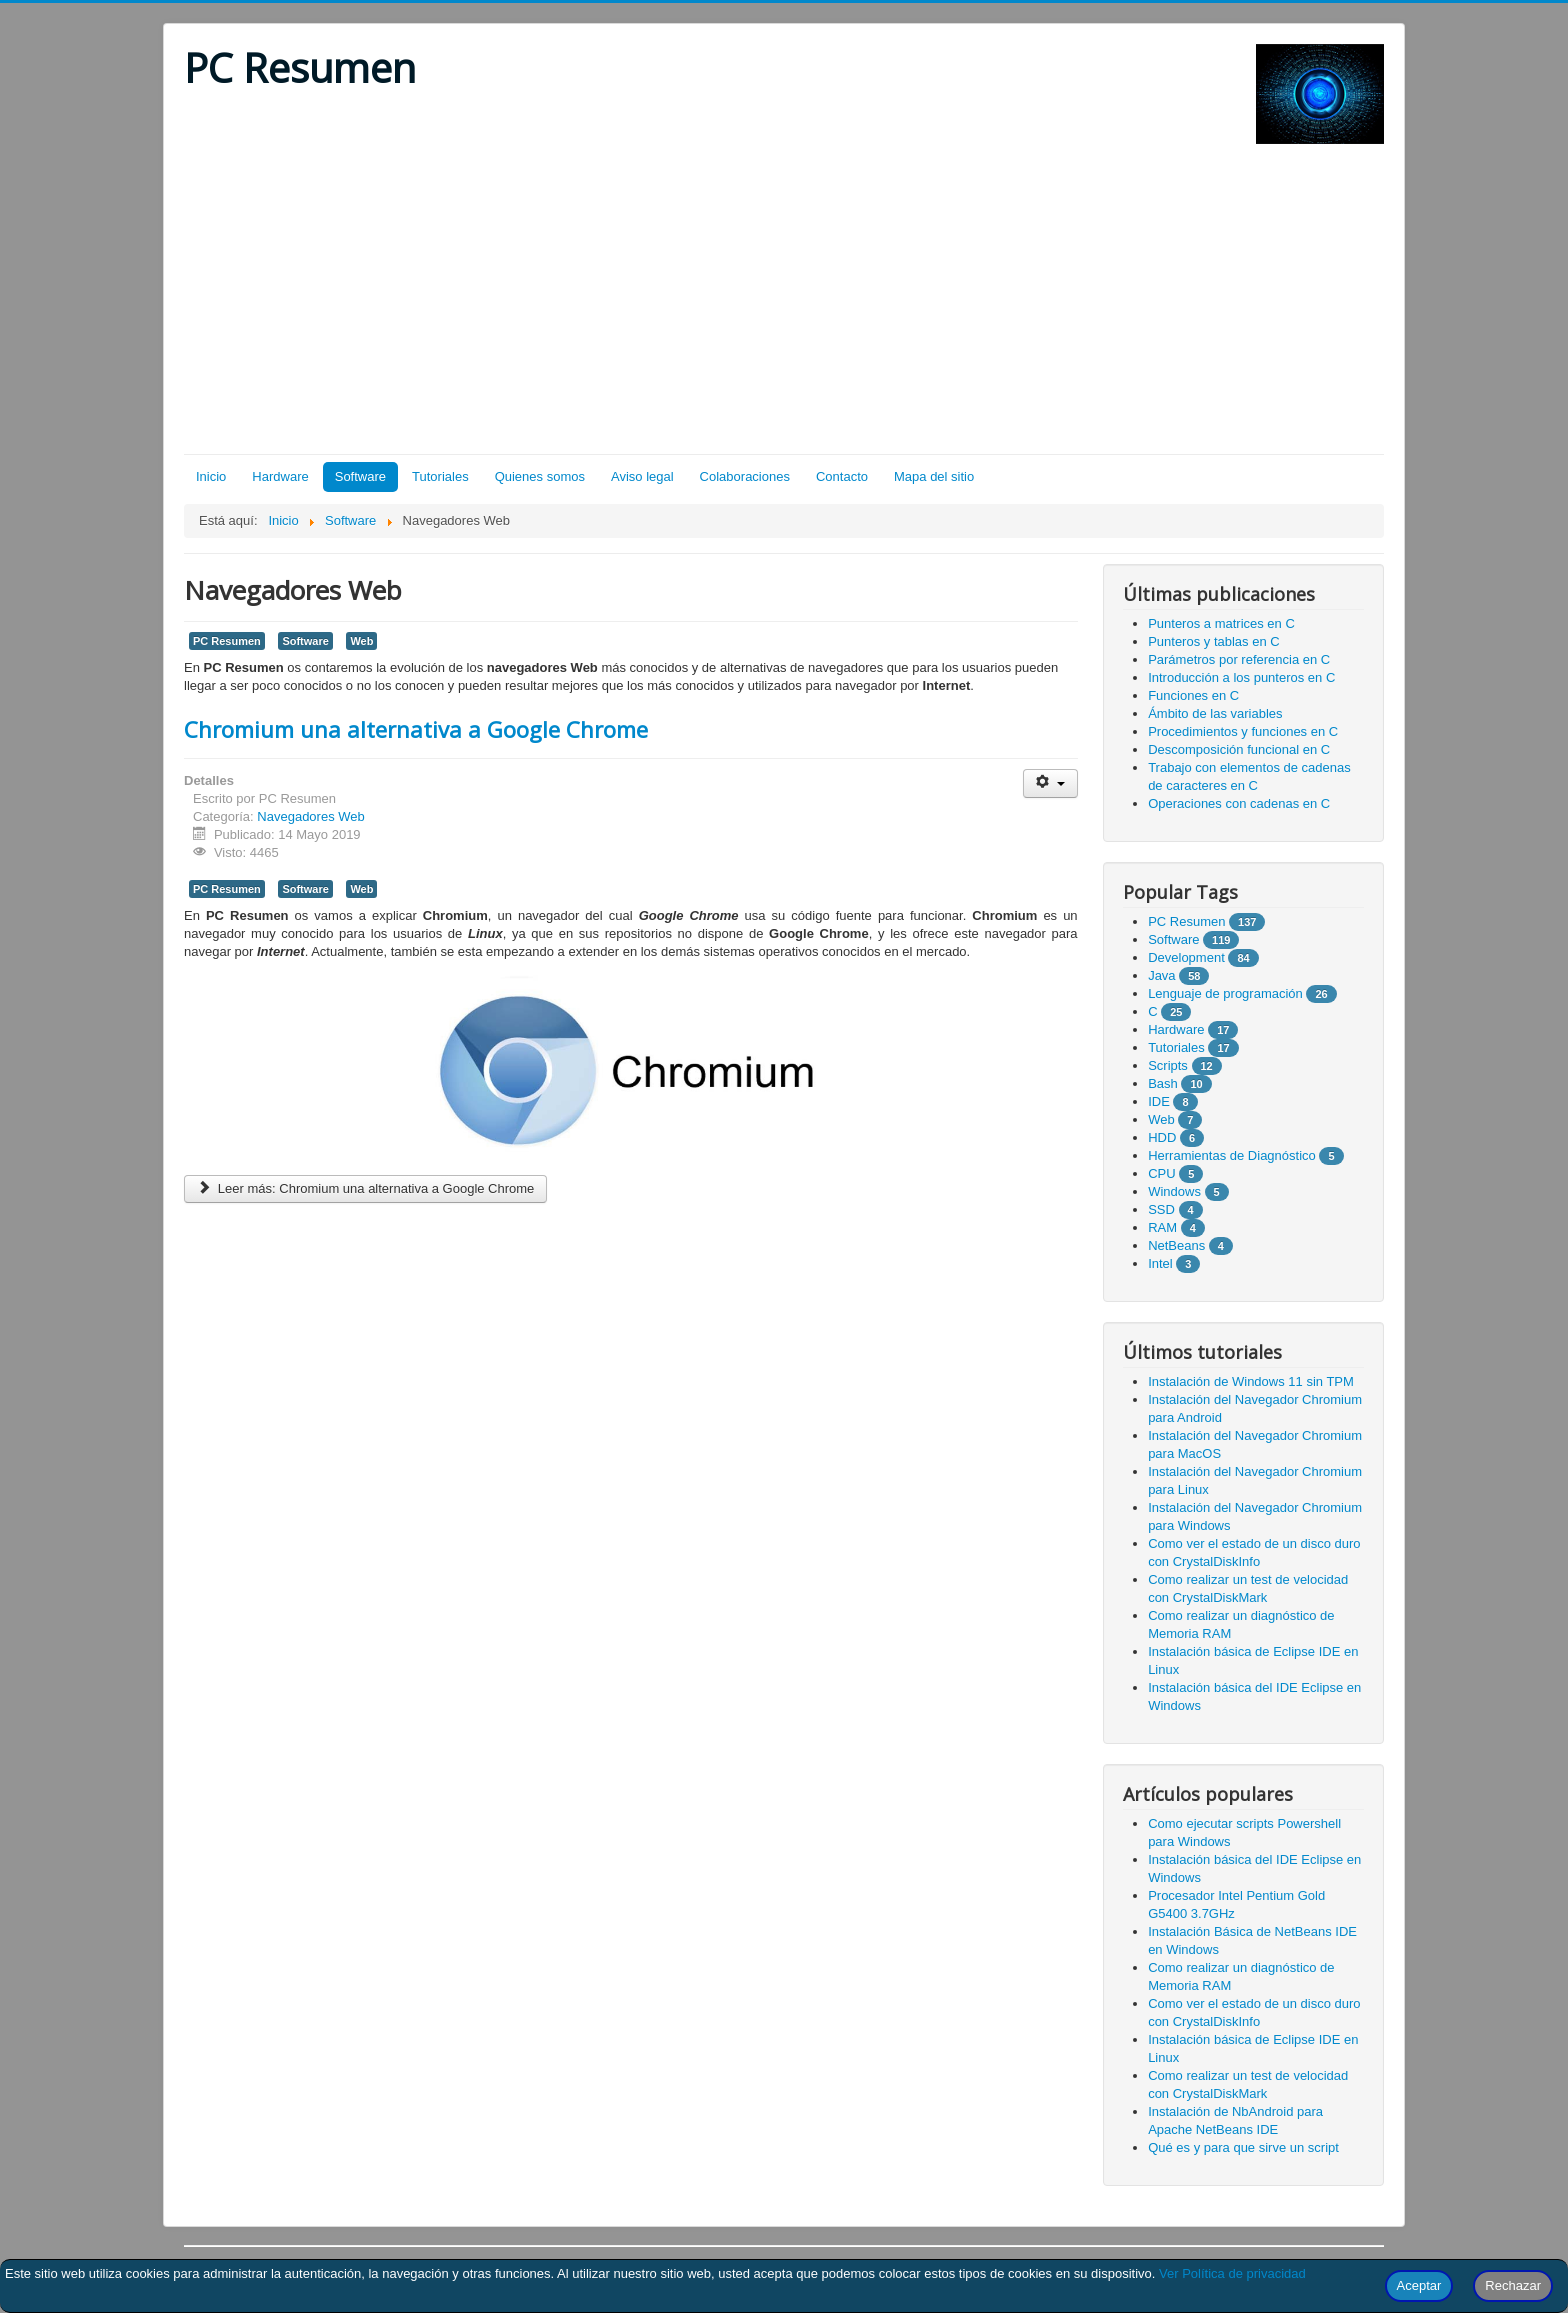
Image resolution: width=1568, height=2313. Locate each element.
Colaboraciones (745, 476)
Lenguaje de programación (1225, 993)
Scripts (1168, 1065)
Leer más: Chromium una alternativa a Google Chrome (365, 1188)
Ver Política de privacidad (1232, 2273)
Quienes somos (540, 476)
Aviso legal (642, 476)
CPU (1161, 1173)
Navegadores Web (310, 816)
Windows (1174, 1191)
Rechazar (1513, 2285)
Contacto (842, 476)
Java (1161, 975)
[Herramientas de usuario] (1050, 783)
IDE (1159, 1101)
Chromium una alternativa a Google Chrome (416, 729)
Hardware (280, 476)
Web (361, 641)
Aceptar (1419, 2285)
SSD (1161, 1209)
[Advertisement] (784, 304)
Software (360, 476)
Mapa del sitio (934, 476)
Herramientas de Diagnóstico (1232, 1155)
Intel (1160, 1263)
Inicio (211, 476)
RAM (1162, 1227)
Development (1186, 957)
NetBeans (1176, 1245)
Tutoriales (440, 476)
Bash (1163, 1083)
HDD (1162, 1137)
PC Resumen (227, 641)
